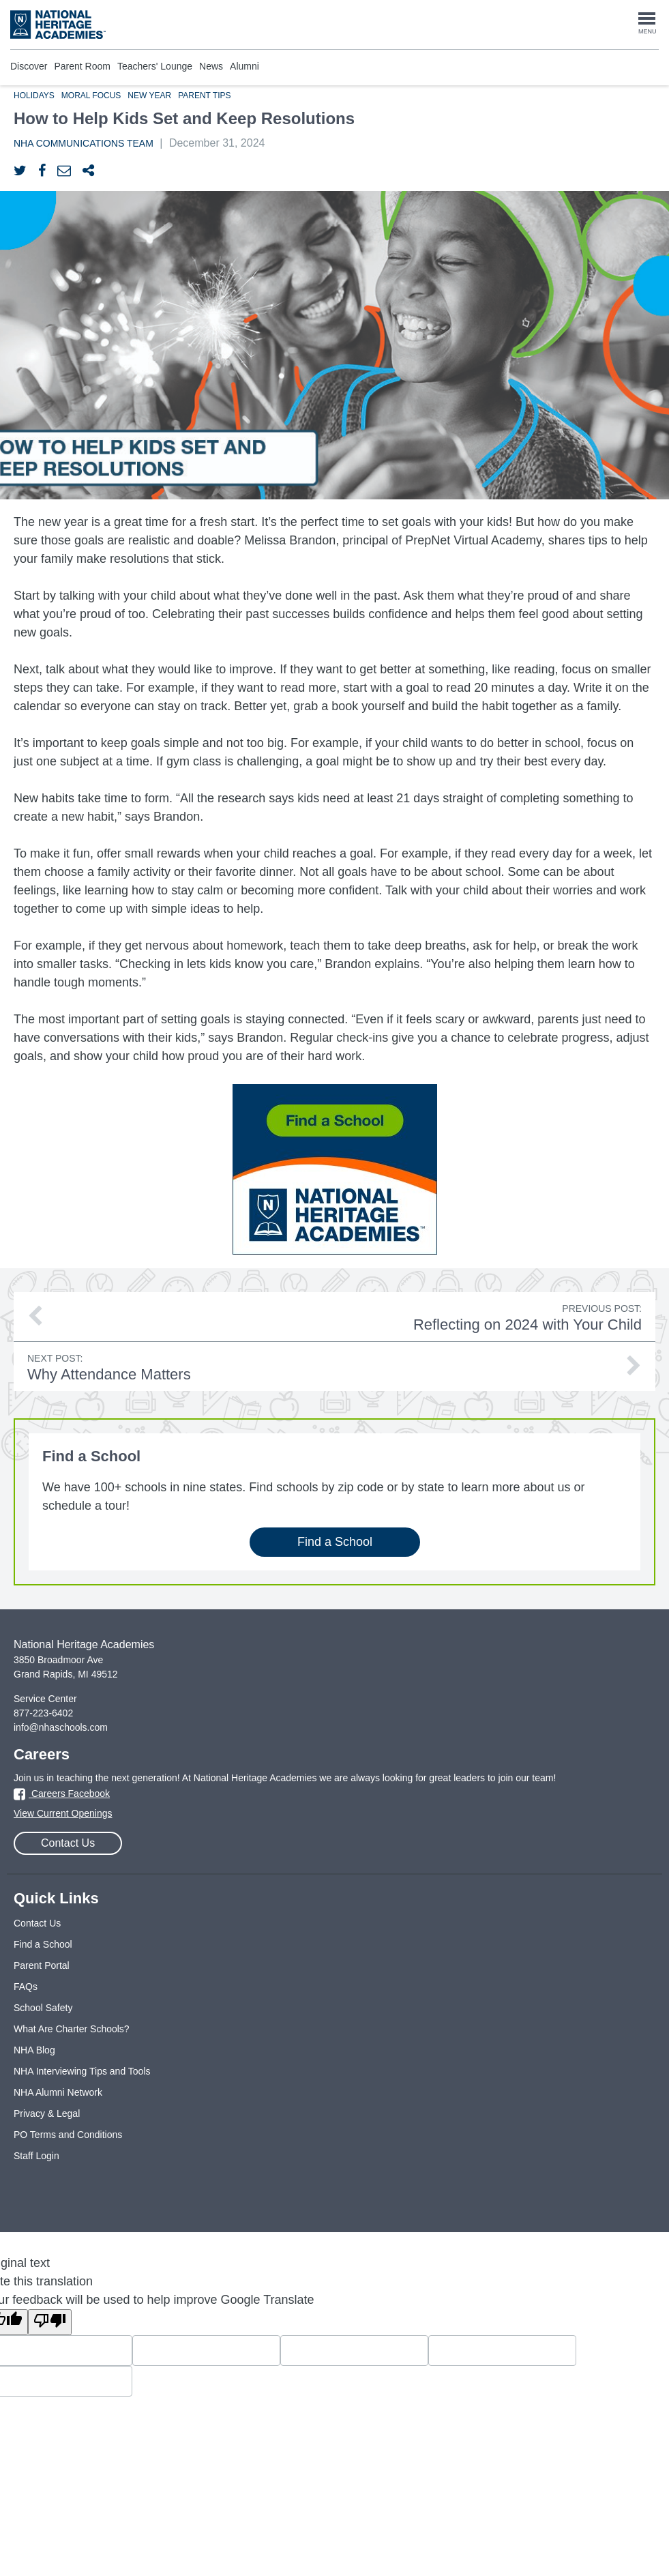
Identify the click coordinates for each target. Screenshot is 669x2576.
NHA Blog (34, 2050)
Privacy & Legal (47, 2113)
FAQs (26, 1986)
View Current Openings (63, 1813)
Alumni (244, 66)
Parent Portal (42, 1965)
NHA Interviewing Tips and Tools (82, 2071)
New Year (149, 95)
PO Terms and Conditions (68, 2134)
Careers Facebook (62, 1793)
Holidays (34, 95)
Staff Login (36, 2155)
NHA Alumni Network (58, 2092)
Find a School (334, 1542)
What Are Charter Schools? (72, 2028)
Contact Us (68, 1843)
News (211, 66)
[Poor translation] (50, 2322)
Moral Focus (91, 95)
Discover (28, 66)
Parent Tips (204, 95)
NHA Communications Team (83, 143)
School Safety (43, 2007)
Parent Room (82, 66)
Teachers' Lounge (154, 66)
